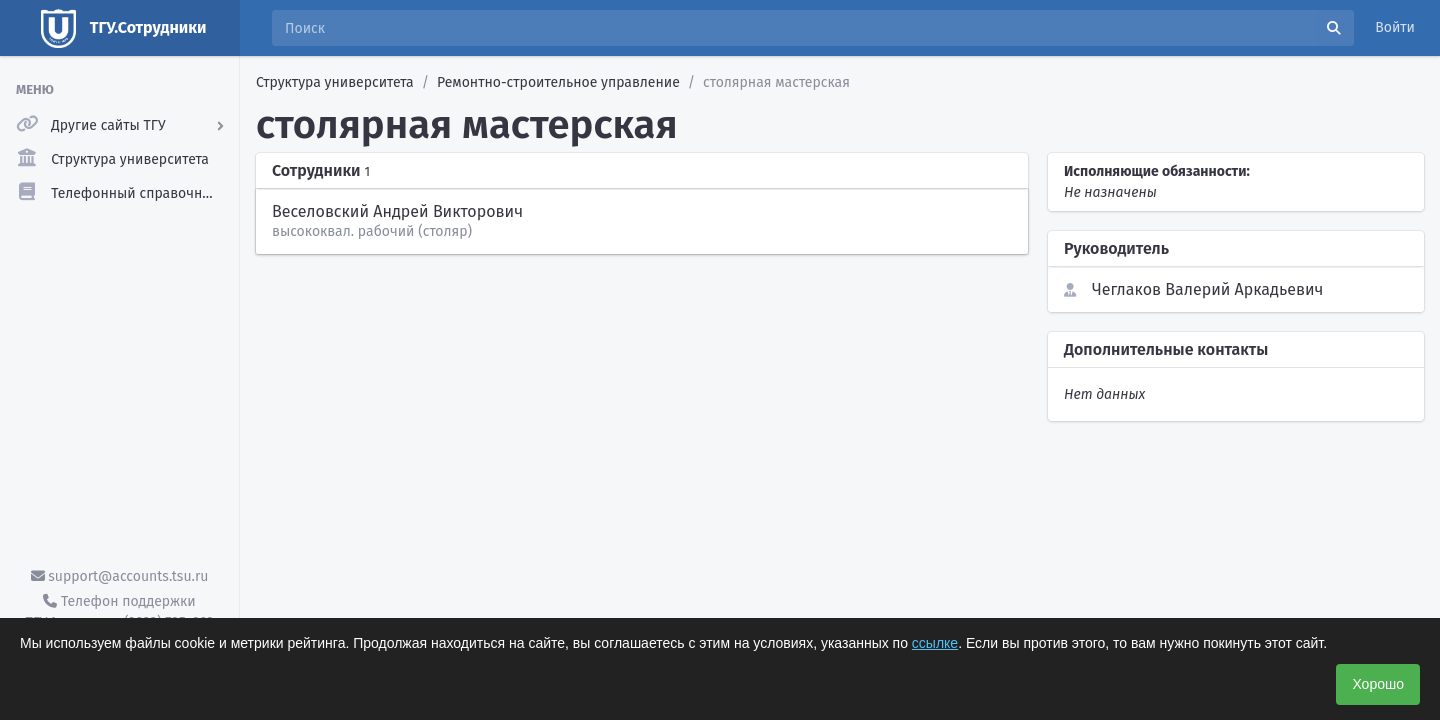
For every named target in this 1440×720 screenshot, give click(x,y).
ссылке (935, 643)
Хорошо (1378, 684)
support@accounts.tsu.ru (120, 576)
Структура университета (335, 82)
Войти (1395, 27)
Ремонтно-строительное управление (558, 82)
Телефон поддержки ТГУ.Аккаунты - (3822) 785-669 (119, 612)
